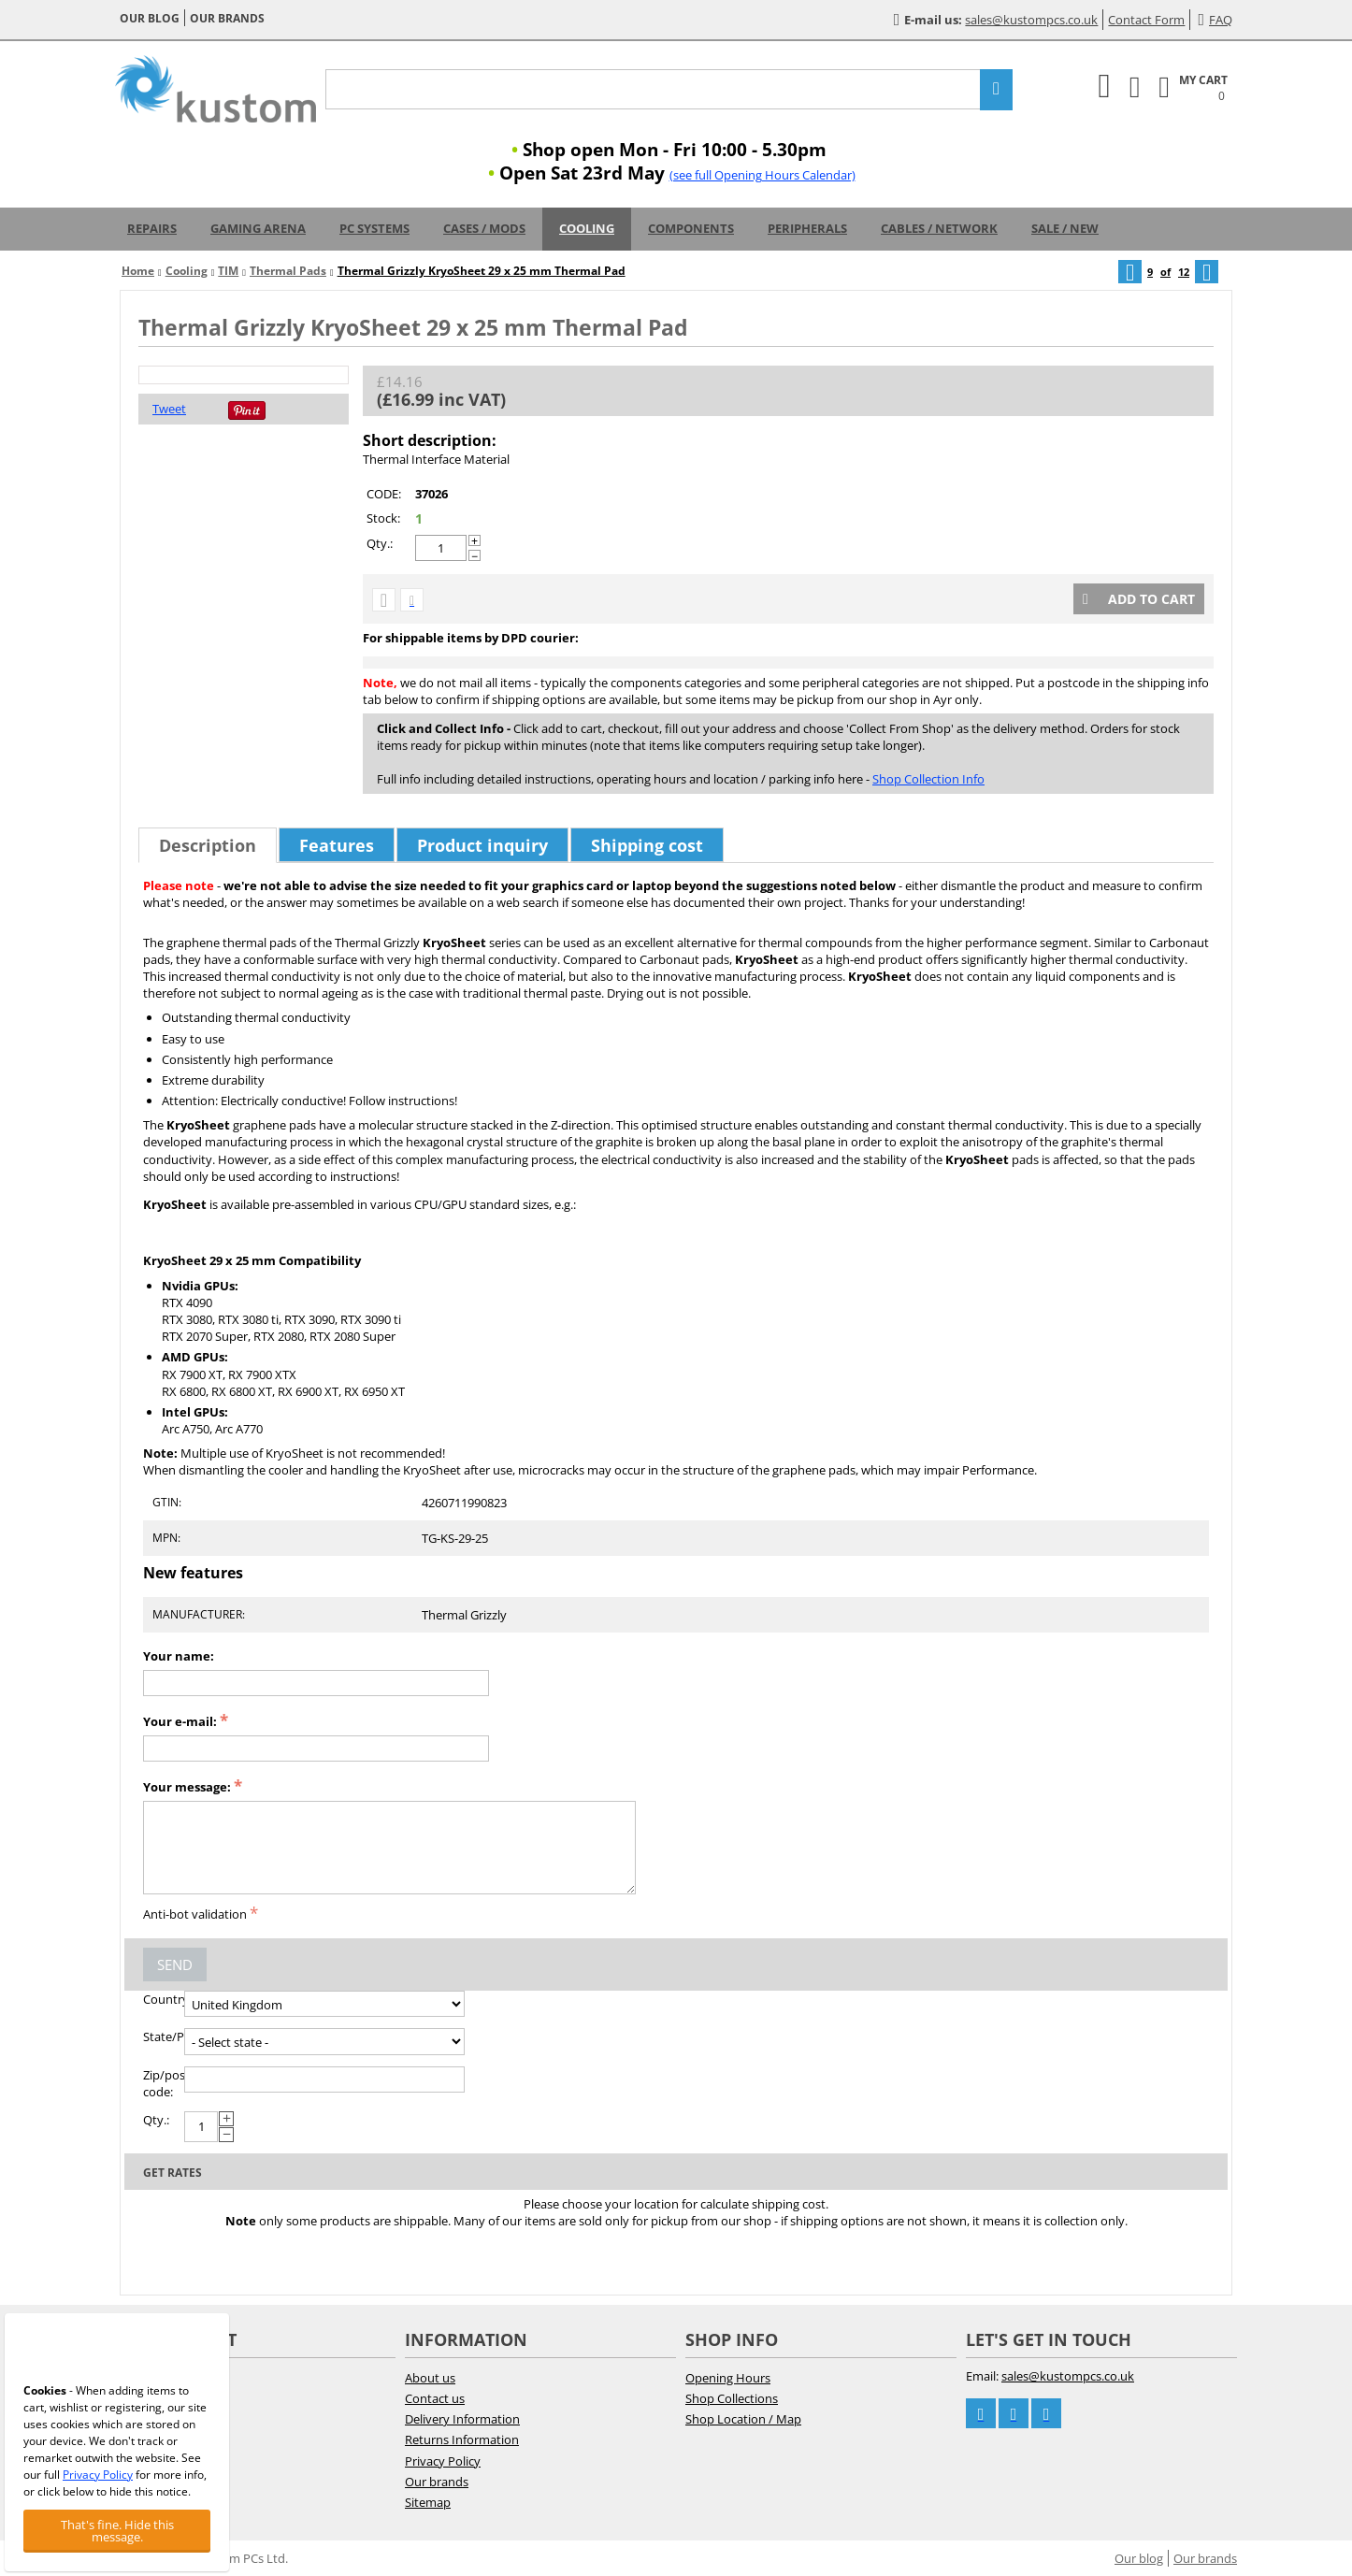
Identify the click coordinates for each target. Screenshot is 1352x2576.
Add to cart (1139, 599)
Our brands (227, 18)
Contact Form (1146, 19)
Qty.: (380, 543)
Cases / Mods (484, 228)
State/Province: (163, 2036)
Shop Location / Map (743, 2419)
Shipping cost (647, 845)
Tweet (169, 408)
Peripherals (807, 228)
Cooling (586, 228)
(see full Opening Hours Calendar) (762, 174)
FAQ (1215, 19)
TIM (228, 271)
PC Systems (374, 228)
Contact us (435, 2398)
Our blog (150, 18)
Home (138, 271)
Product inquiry (482, 845)
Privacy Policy (443, 2461)
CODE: (384, 493)
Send (175, 1964)
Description (207, 845)
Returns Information (462, 2439)
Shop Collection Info (928, 778)
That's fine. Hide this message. (117, 2530)
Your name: (178, 1656)
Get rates (172, 2172)
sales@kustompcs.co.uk (1031, 19)
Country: (163, 1999)
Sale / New (1065, 228)
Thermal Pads (288, 271)
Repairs (152, 228)
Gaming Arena (258, 228)
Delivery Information (462, 2419)
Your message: (187, 1786)
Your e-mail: (180, 1721)
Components (691, 228)
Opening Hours (727, 2377)
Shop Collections (731, 2398)
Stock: (383, 518)
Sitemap (428, 2502)
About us (430, 2377)
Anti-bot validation (195, 1914)
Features (336, 845)
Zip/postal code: (163, 2083)
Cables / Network (939, 228)
